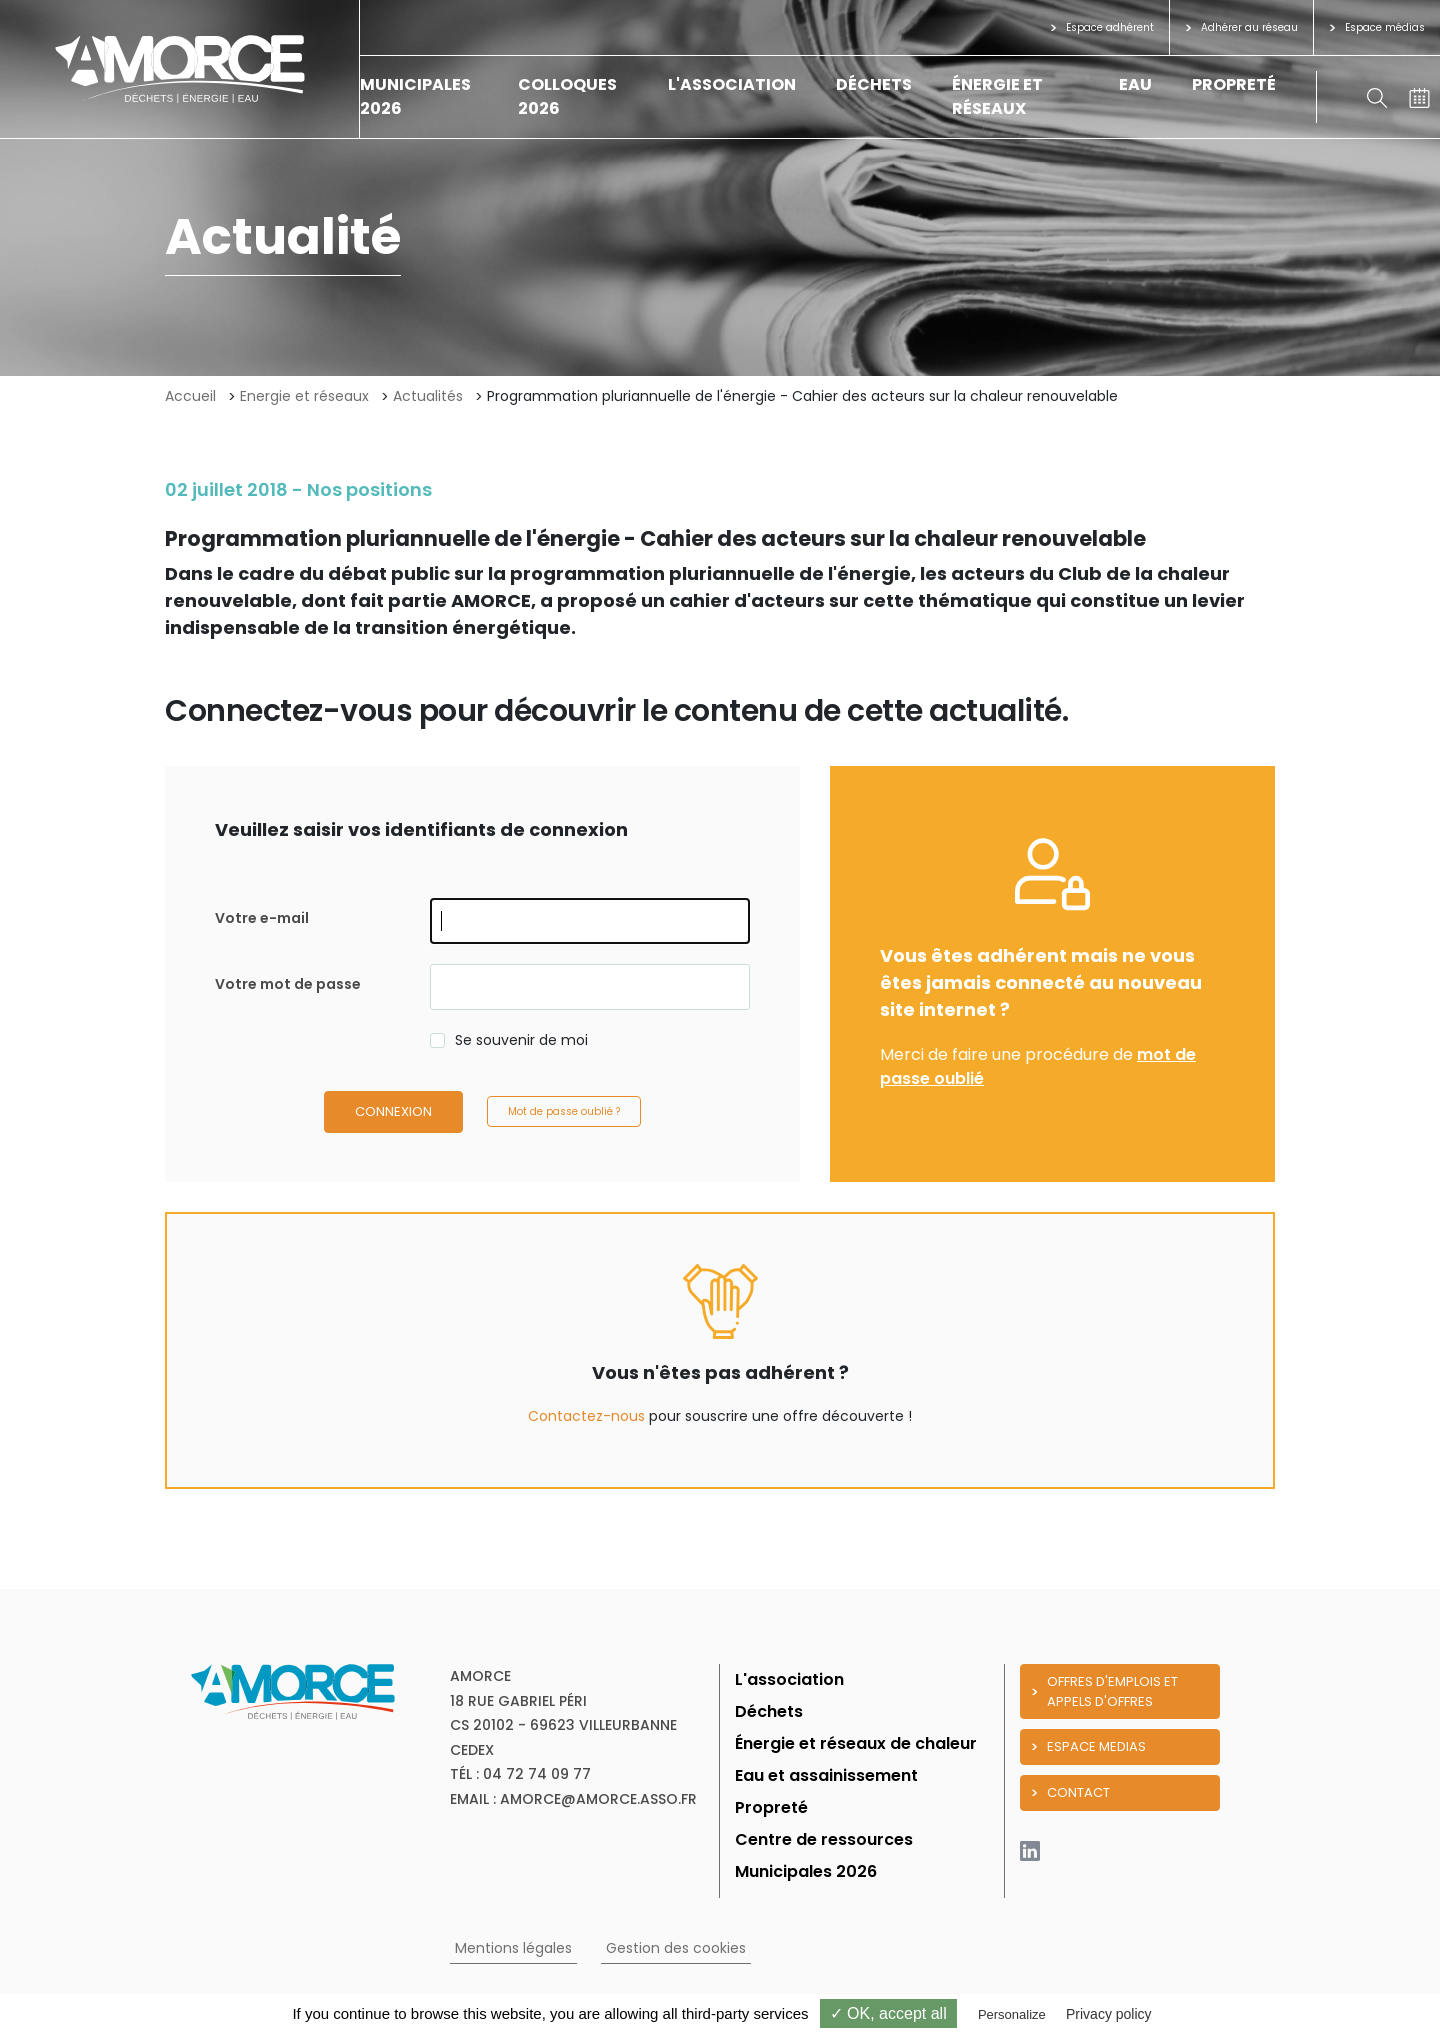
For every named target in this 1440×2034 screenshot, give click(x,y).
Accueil (190, 396)
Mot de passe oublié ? (564, 1111)
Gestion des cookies (676, 1948)
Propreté (1234, 84)
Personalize (1012, 2014)
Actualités (428, 396)
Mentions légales (513, 1948)
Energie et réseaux (304, 396)
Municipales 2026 (806, 1871)
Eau (1135, 84)
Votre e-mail (262, 918)
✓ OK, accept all (888, 2013)
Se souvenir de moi (521, 1040)
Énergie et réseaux (997, 96)
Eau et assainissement (826, 1775)
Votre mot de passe (288, 984)
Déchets (874, 84)
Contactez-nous (586, 1416)
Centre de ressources (824, 1839)
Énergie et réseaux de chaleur (856, 1743)
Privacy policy (1109, 2014)
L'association (732, 84)
